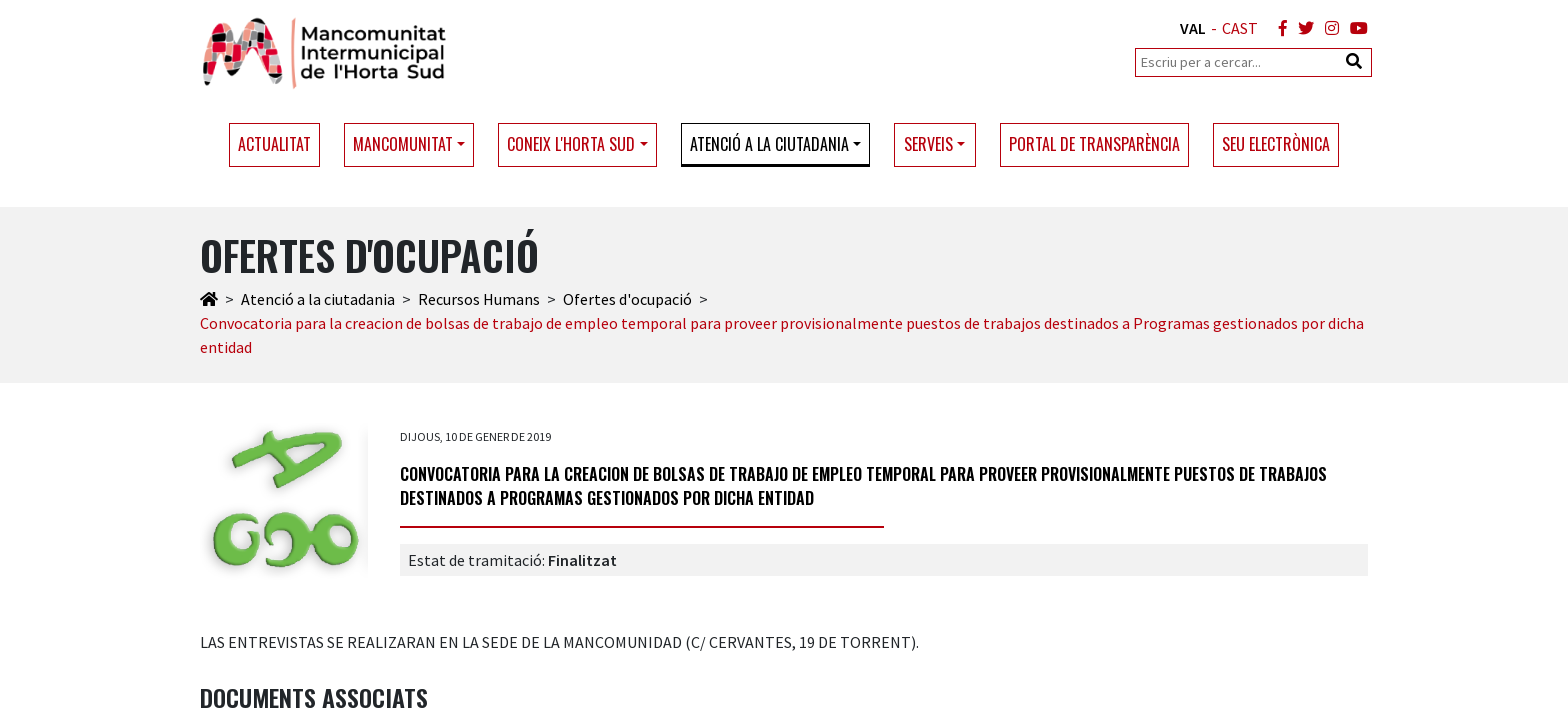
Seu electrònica (1276, 144)
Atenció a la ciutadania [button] (769, 144)
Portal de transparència (1094, 144)
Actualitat (274, 144)
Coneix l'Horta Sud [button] (571, 144)
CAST (1240, 28)
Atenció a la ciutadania (318, 299)
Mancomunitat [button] (403, 144)
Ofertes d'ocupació (627, 299)
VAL (1193, 28)
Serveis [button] (928, 144)
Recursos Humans (479, 299)
